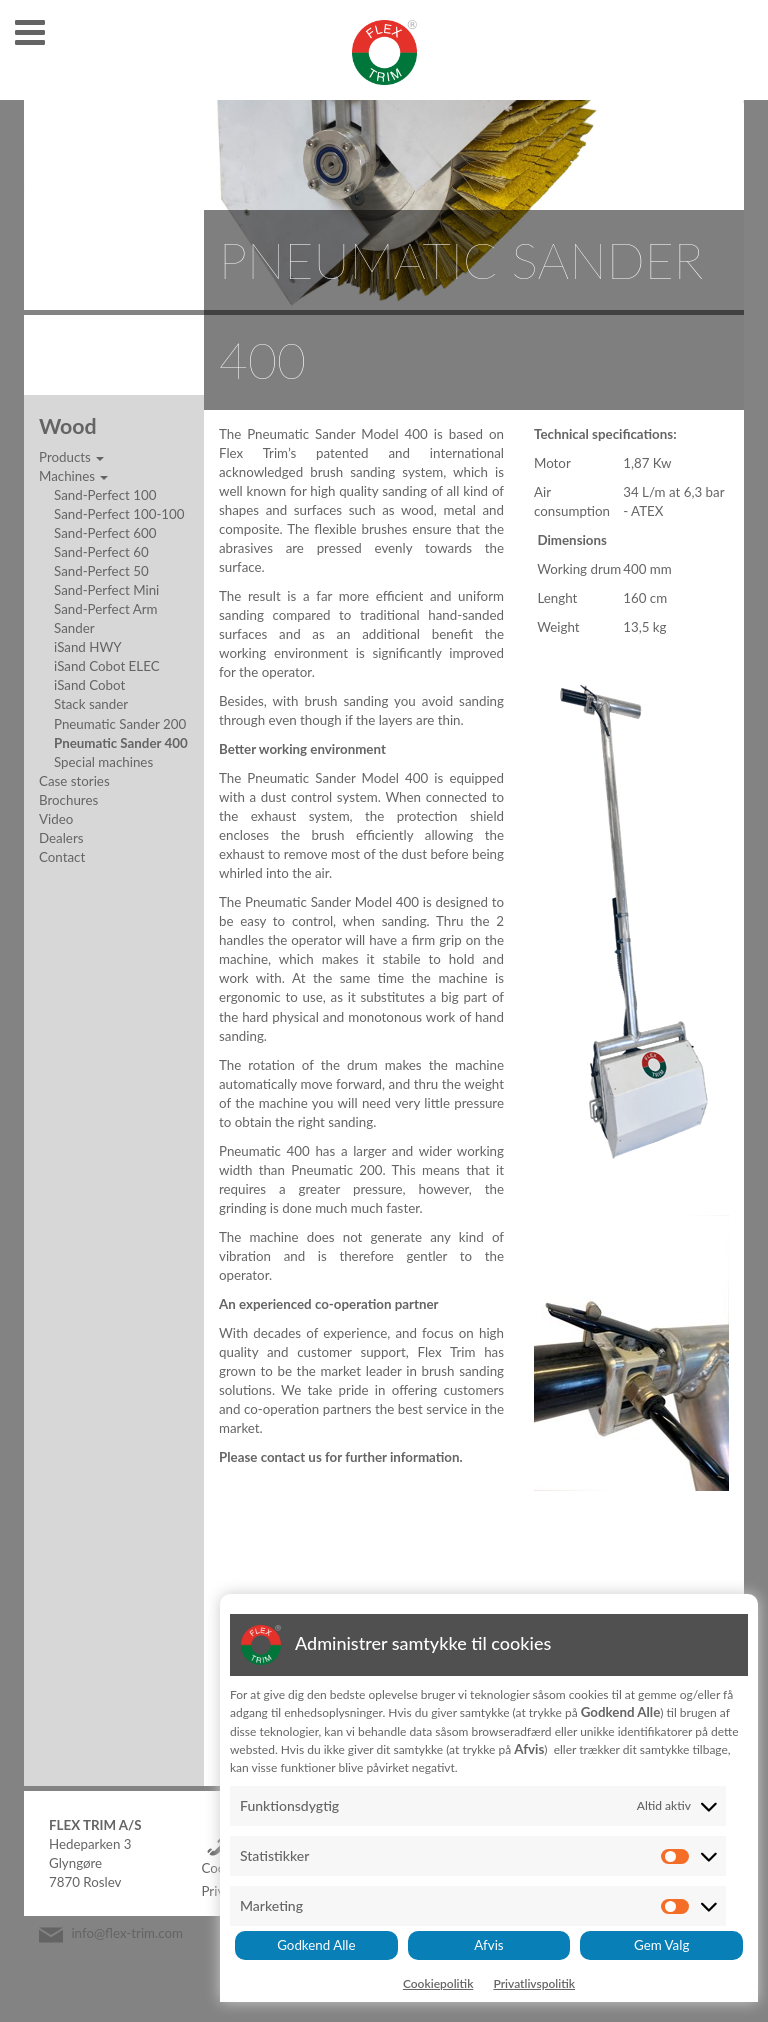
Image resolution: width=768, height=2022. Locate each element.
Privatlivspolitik (534, 1983)
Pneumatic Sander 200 (120, 724)
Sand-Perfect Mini (106, 590)
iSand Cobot (89, 685)
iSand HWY (88, 647)
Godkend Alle (316, 1945)
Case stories (74, 781)
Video (56, 819)
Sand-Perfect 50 (101, 571)
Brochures (68, 800)
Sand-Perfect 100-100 (119, 514)
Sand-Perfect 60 (101, 552)
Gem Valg (661, 1945)
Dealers (61, 838)
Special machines (103, 762)
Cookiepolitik (438, 1983)
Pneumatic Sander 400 (121, 743)
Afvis (488, 1945)
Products (71, 457)
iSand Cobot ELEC (107, 666)
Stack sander (91, 704)
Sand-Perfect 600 (105, 533)
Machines (73, 476)
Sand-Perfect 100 (105, 495)
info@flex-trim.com (127, 1933)
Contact (62, 857)
